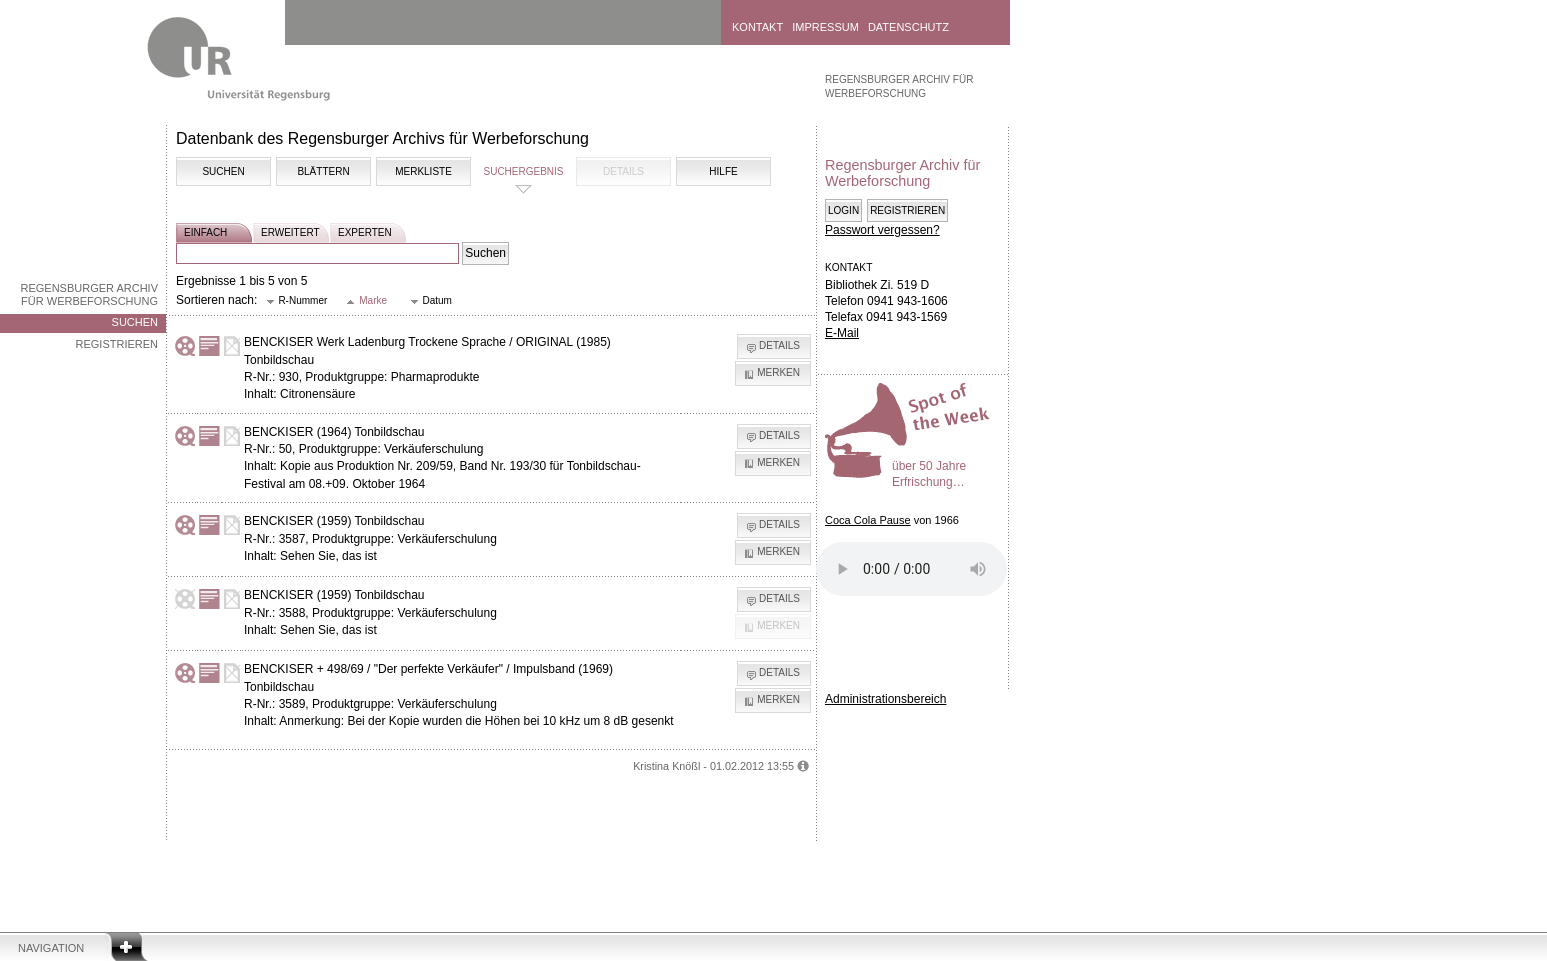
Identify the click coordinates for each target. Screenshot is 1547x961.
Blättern (323, 171)
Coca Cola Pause (868, 520)
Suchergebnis (523, 171)
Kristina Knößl (666, 766)
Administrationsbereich (885, 699)
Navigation (51, 948)
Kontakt (757, 27)
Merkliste (423, 171)
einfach (205, 232)
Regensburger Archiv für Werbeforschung (89, 294)
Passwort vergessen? (882, 230)
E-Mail (842, 333)
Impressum (825, 27)
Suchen (135, 322)
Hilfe (723, 171)
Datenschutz (908, 27)
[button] (297, 301)
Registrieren (116, 344)
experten (365, 232)
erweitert (290, 232)
